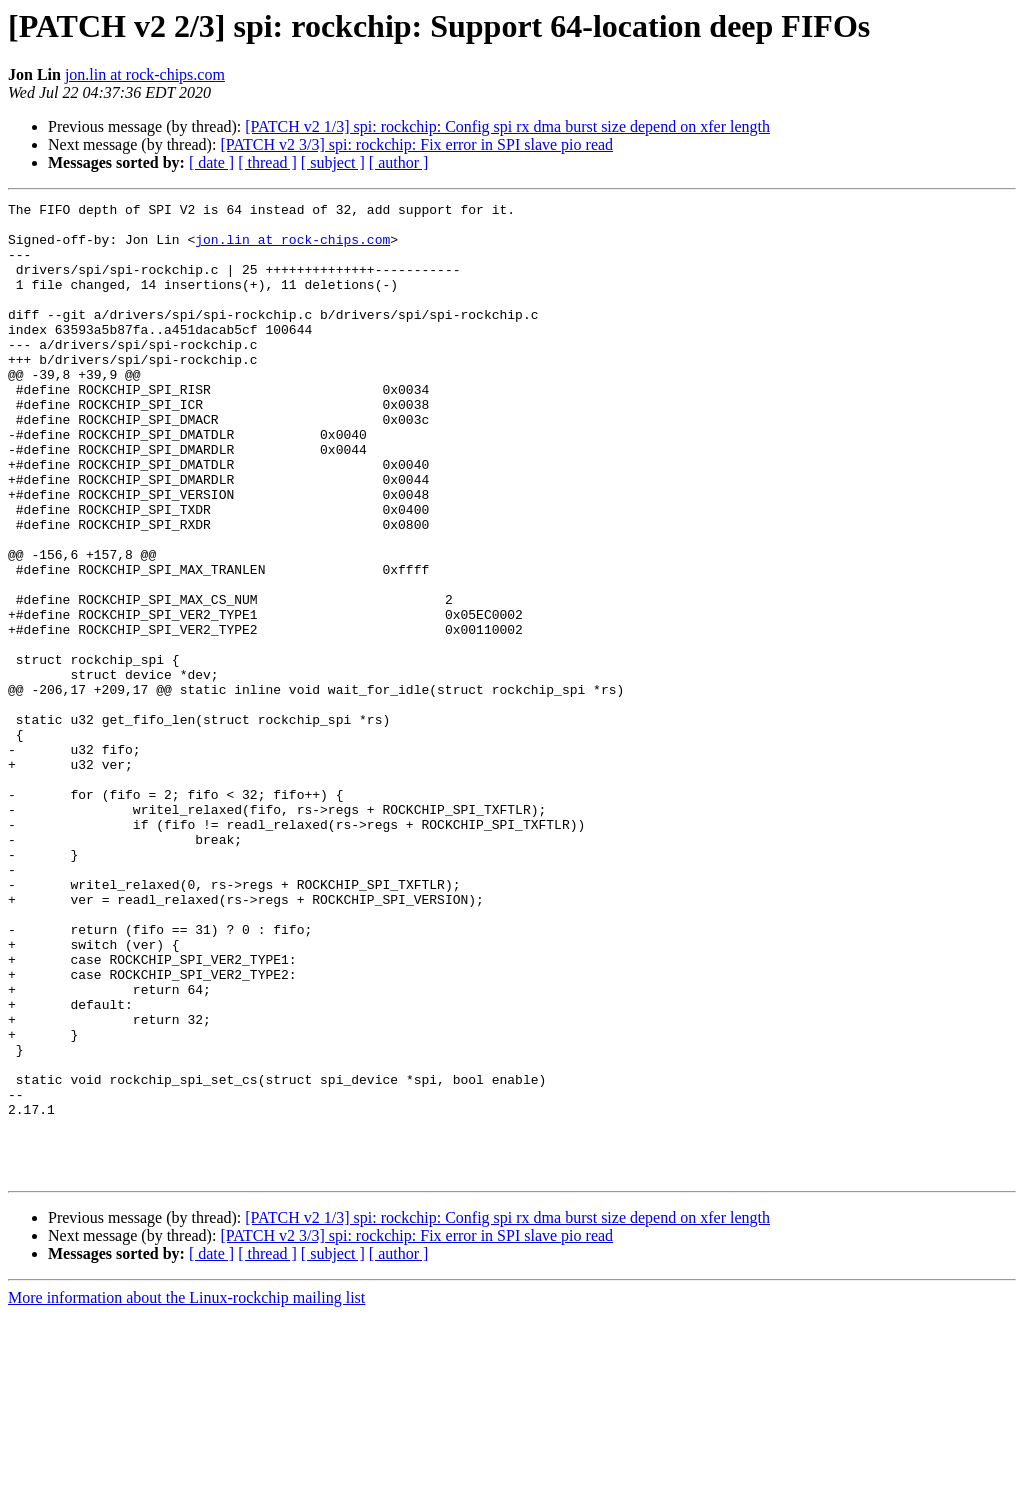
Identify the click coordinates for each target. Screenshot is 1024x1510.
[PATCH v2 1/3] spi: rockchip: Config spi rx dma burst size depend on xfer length (507, 126)
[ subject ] (333, 162)
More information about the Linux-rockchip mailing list (186, 1492)
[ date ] (211, 162)
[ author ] (399, 162)
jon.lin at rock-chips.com (145, 74)
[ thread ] (267, 162)
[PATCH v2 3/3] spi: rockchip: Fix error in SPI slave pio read (416, 144)
